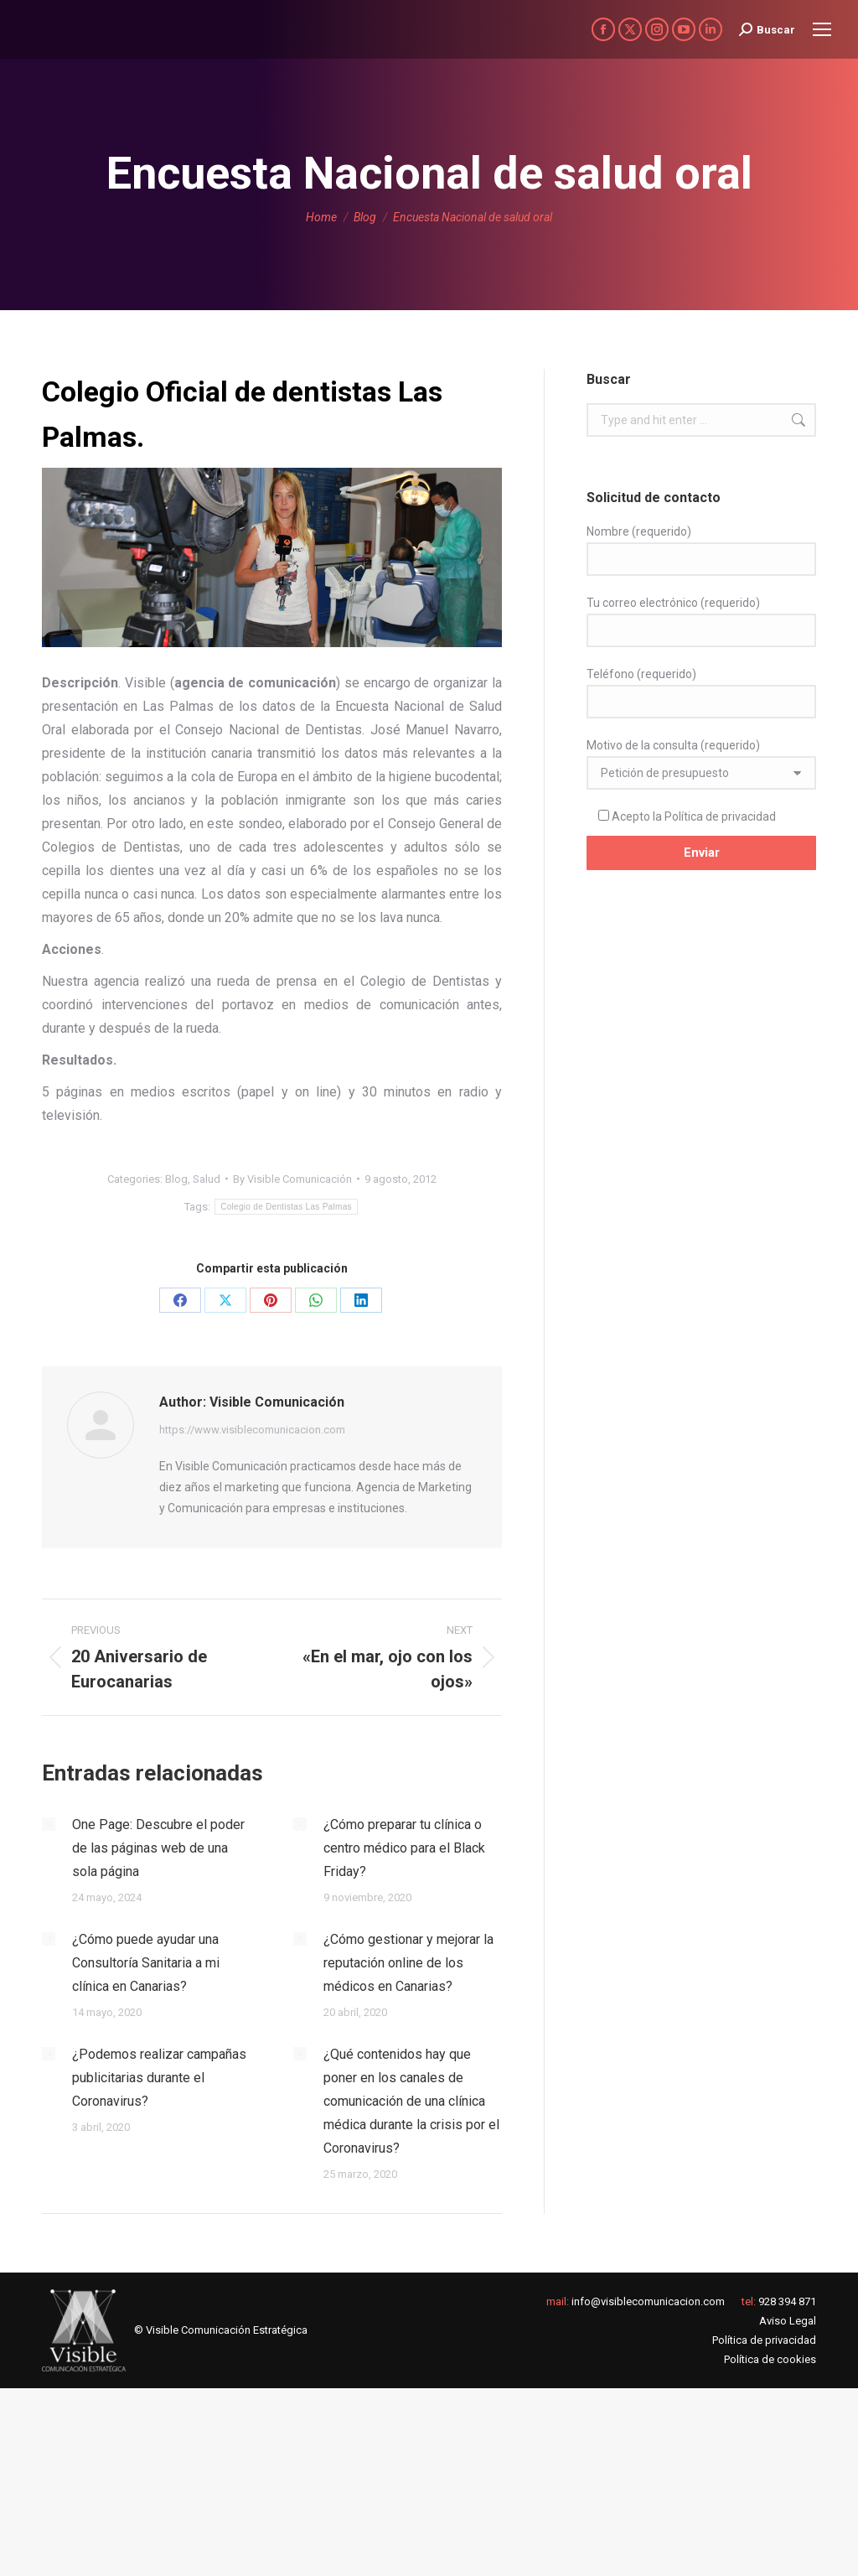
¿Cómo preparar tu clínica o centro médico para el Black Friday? (404, 1848)
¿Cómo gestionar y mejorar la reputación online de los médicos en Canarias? (408, 1962)
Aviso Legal (787, 2320)
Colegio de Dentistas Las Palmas (286, 1206)
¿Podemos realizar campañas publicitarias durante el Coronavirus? (159, 2077)
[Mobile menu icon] (822, 29)
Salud (206, 1179)
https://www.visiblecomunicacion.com (252, 1429)
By (292, 1179)
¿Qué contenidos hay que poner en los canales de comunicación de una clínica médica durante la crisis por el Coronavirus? (411, 2101)
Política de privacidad (720, 816)
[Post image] (48, 1824)
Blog (176, 1179)
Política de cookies (770, 2359)
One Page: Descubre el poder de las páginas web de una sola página (158, 1848)
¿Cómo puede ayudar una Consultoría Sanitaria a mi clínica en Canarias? (146, 1962)
